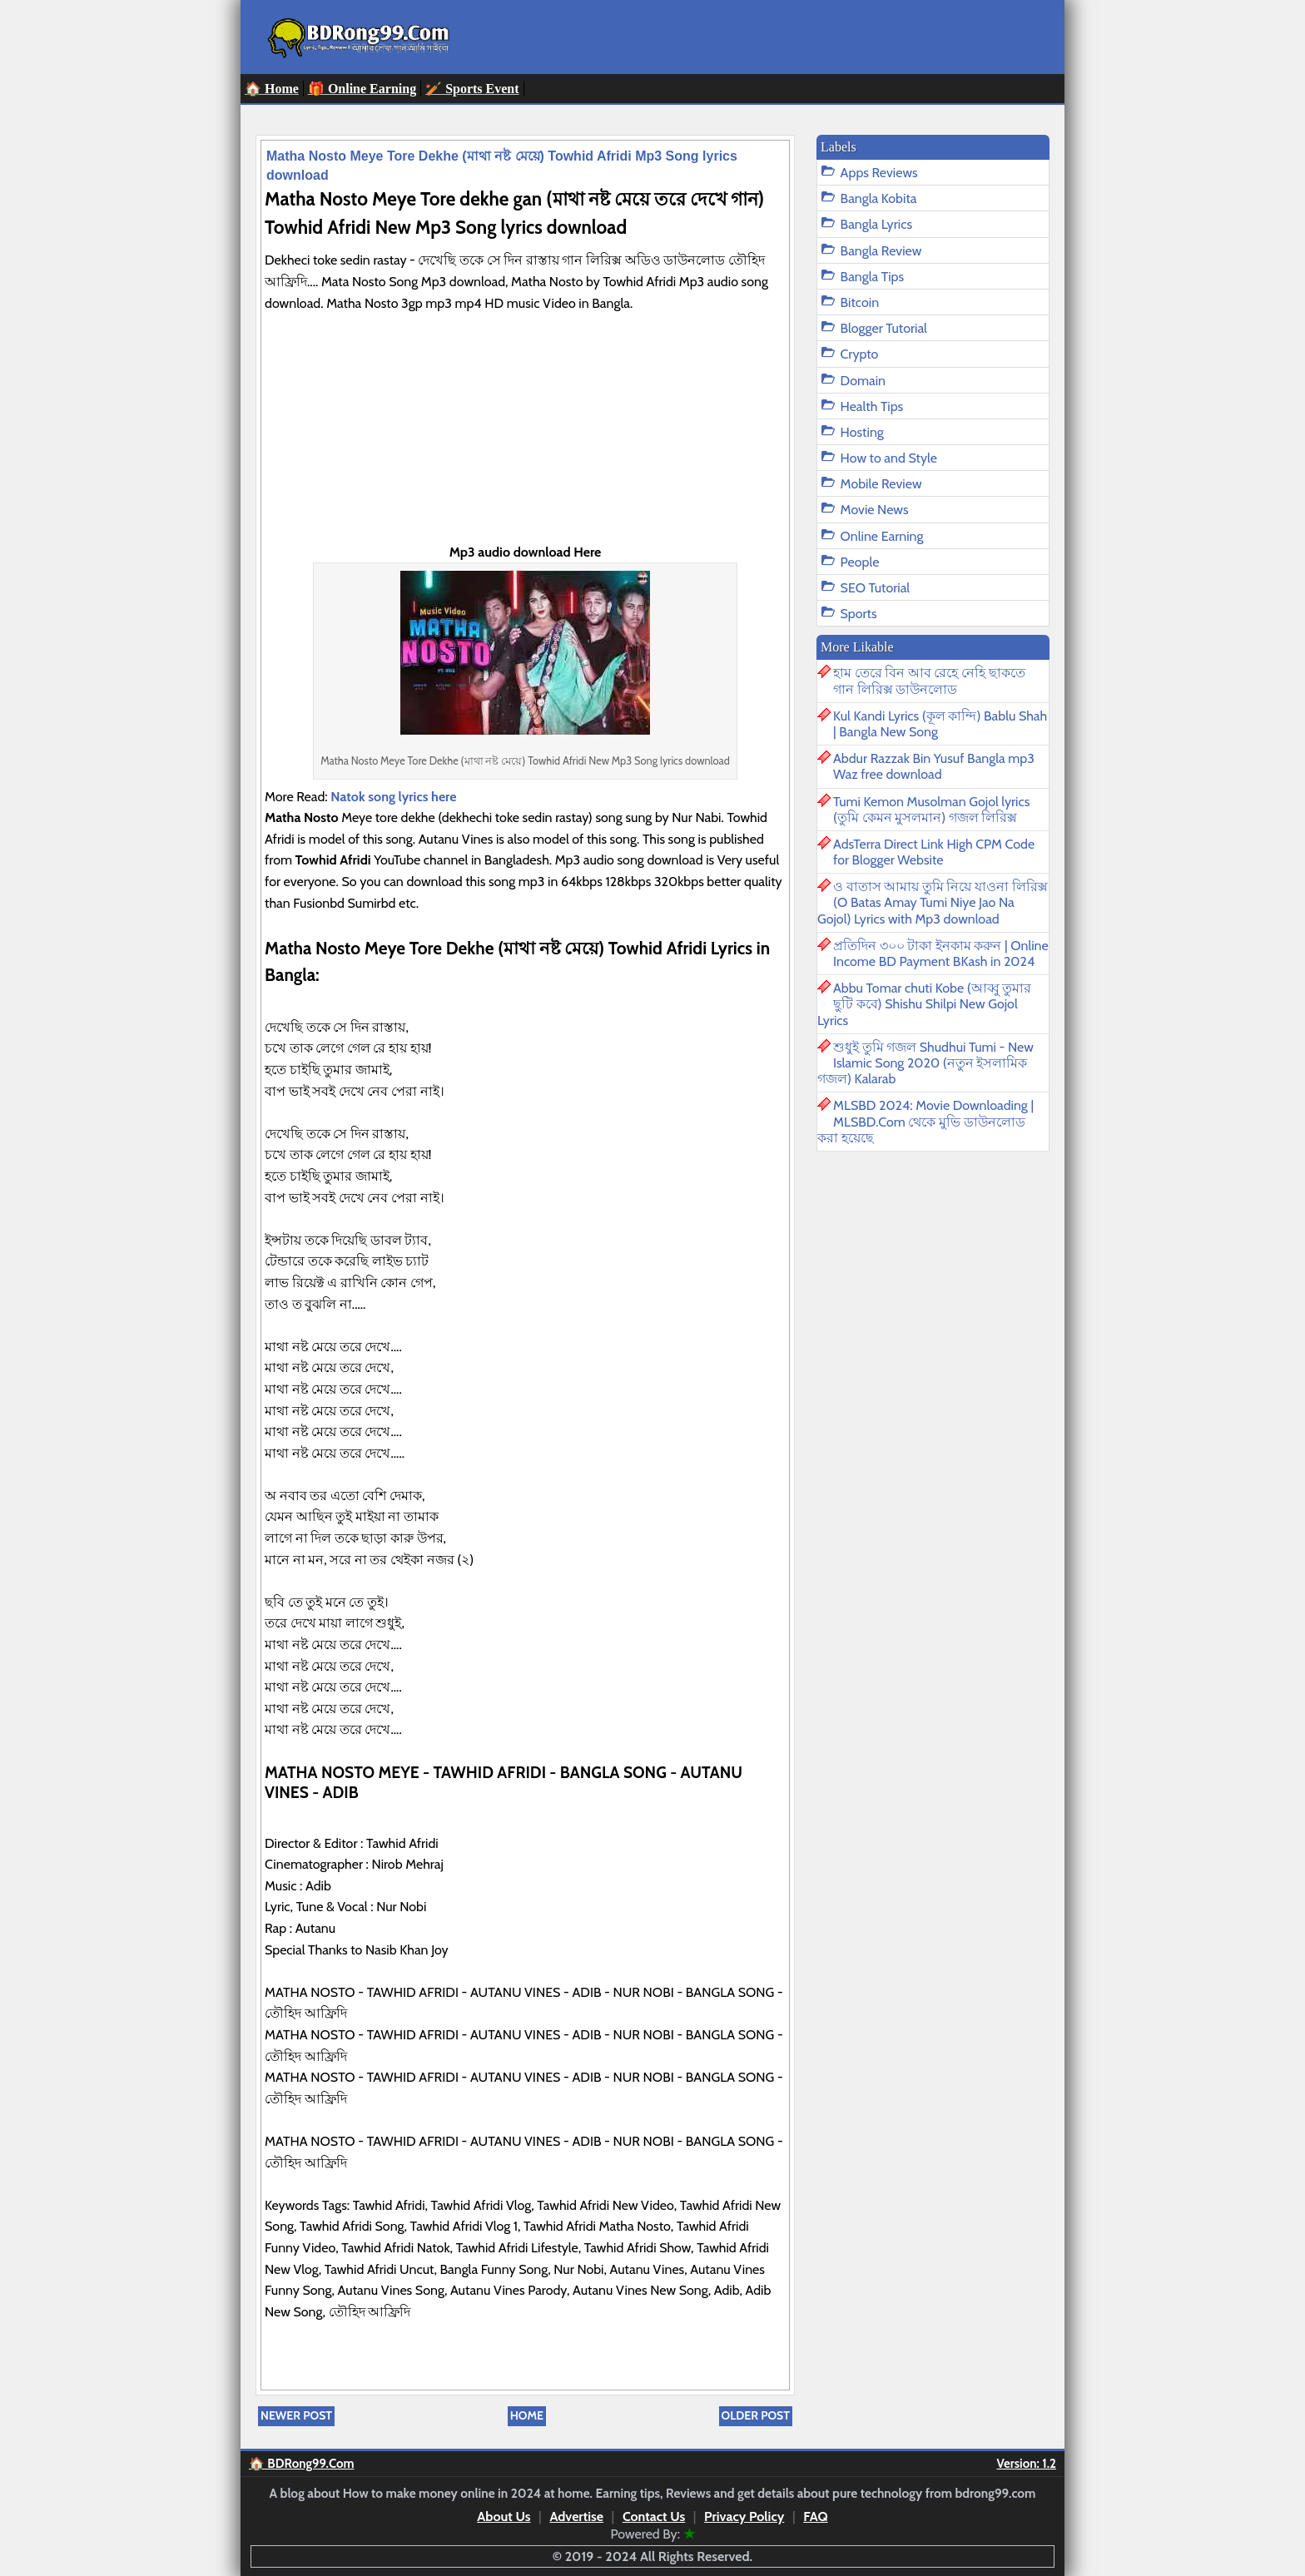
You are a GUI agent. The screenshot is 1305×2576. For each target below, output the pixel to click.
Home (526, 2415)
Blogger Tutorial (884, 328)
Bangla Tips (873, 277)
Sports (859, 614)
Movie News (875, 510)
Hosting (862, 432)
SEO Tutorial (876, 588)
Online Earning (882, 536)
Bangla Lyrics (876, 224)
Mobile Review (881, 484)
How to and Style (889, 458)
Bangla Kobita (879, 198)
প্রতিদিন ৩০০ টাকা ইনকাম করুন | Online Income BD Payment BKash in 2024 (941, 953)
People (860, 562)
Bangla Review (881, 251)
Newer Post (296, 2415)
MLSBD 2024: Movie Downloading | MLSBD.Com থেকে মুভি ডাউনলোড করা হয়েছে (925, 1121)
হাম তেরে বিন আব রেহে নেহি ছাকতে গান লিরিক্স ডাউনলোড (929, 680)
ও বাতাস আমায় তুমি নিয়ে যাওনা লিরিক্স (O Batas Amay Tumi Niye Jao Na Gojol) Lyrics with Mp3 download (932, 902)
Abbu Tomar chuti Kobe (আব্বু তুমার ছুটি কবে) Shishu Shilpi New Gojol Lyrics (924, 1004)
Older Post (756, 2415)
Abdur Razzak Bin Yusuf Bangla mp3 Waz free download (934, 766)
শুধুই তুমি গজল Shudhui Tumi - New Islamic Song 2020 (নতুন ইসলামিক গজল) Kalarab (925, 1063)
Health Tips (872, 406)
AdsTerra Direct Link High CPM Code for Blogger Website (934, 852)
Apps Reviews (879, 173)
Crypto (860, 354)
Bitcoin (860, 302)
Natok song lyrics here (396, 797)
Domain (863, 381)
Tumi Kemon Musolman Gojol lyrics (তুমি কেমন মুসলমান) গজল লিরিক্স (931, 809)
